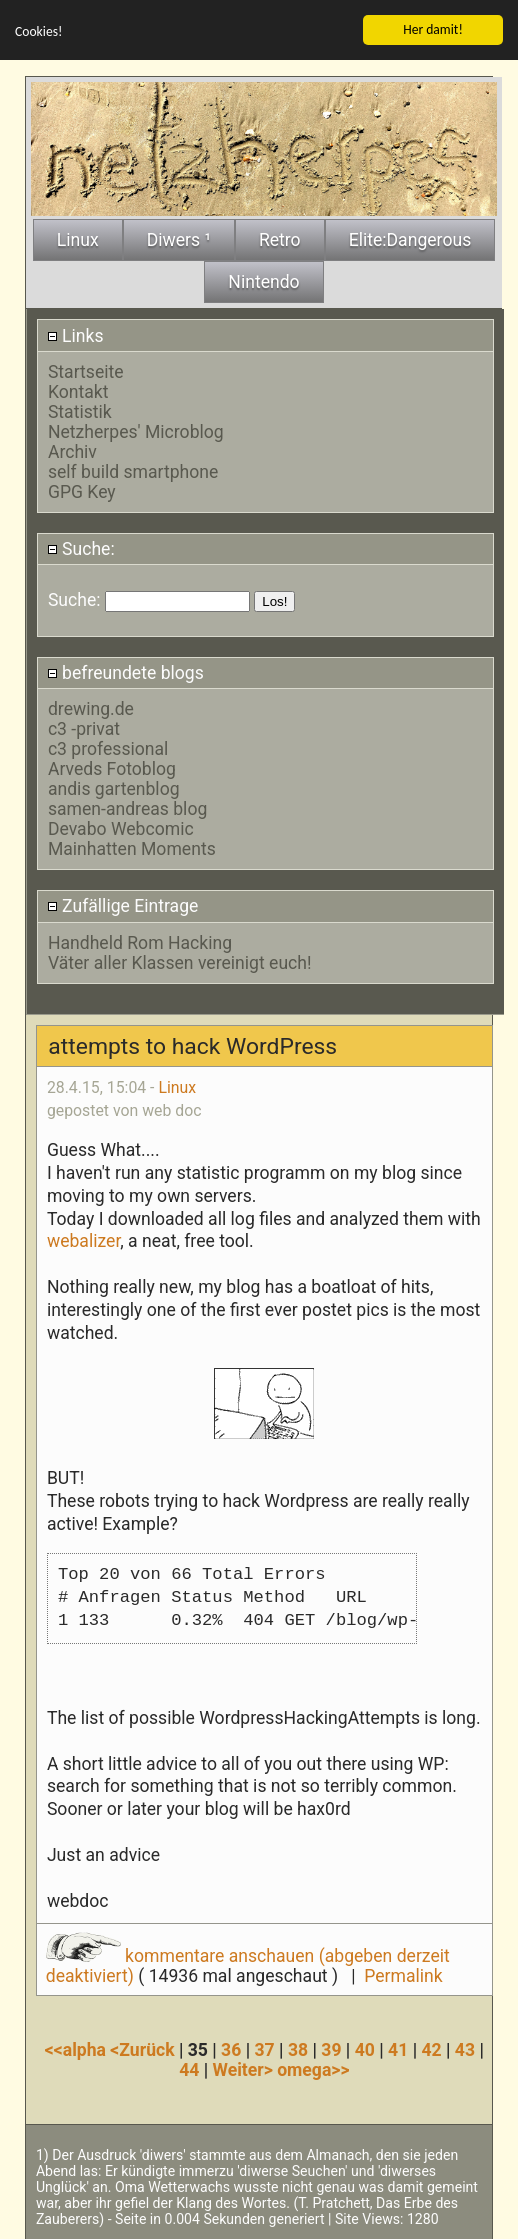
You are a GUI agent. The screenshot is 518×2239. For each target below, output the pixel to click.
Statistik (80, 411)
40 (365, 2049)
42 (431, 2049)
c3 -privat (84, 728)
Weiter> (245, 2069)
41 (398, 2049)
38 (298, 2049)
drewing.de (91, 708)
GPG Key (82, 491)
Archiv (72, 451)
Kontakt (78, 391)
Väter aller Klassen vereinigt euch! (180, 962)
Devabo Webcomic (121, 828)
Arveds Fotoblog (112, 768)
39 (331, 2049)
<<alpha (78, 2049)
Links (75, 335)
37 (265, 2049)
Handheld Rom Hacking (140, 942)
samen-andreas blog (127, 808)
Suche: (81, 548)
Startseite (86, 371)
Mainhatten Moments (132, 848)
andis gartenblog (114, 788)
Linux (177, 1086)
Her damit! (433, 28)
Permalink (403, 1975)
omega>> (313, 2069)
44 (189, 2069)
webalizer (83, 1240)
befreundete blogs (125, 672)
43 (465, 2049)
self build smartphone (133, 471)
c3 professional (108, 748)
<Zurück (144, 2049)
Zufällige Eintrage (123, 905)
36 (231, 2049)
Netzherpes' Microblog (136, 431)
